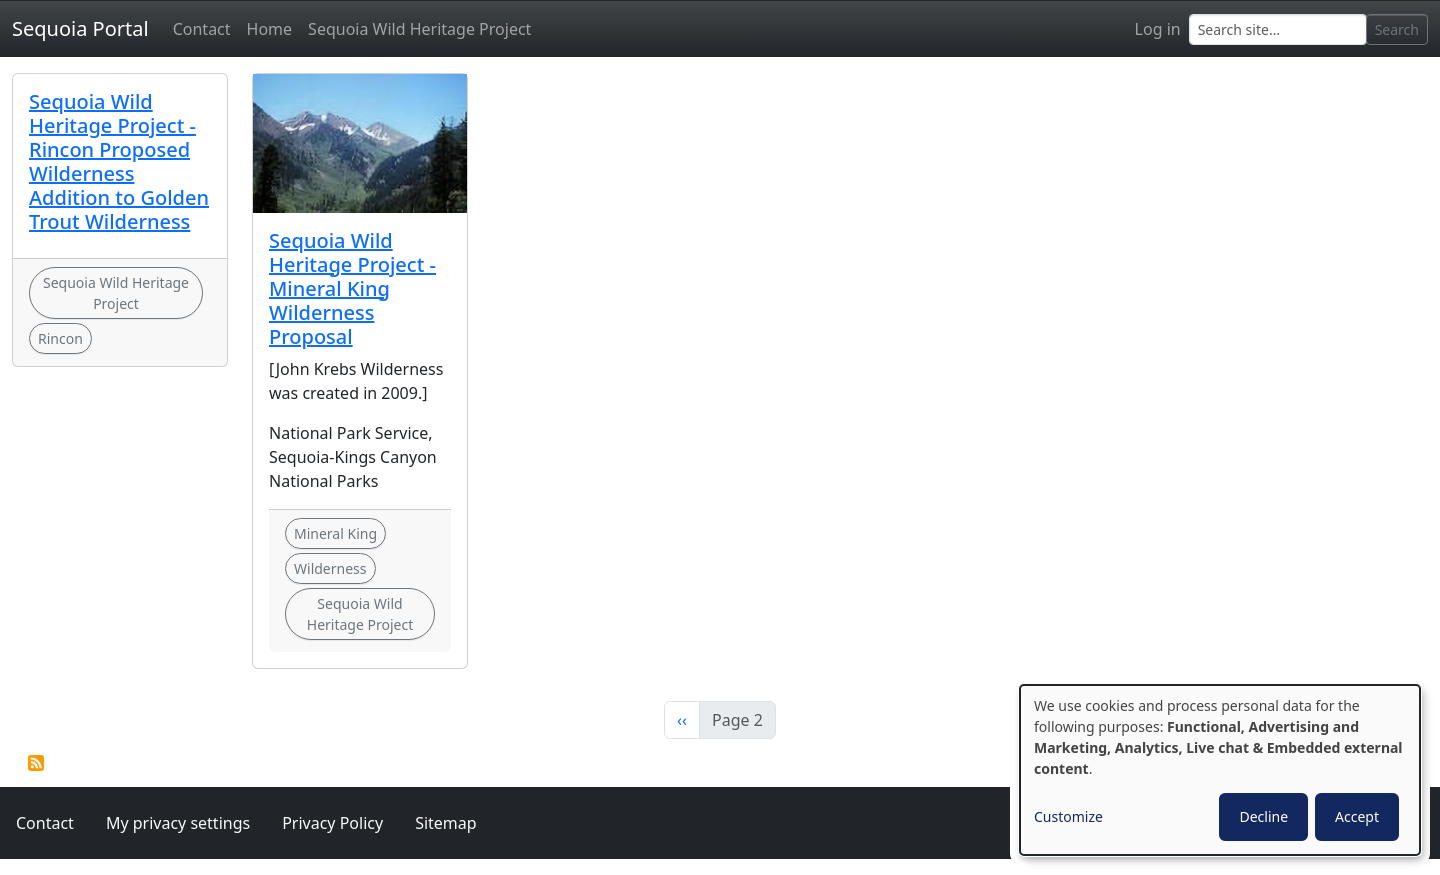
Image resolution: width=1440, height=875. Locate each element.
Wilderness (330, 568)
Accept (1357, 816)
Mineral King (335, 533)
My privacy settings (178, 823)
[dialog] (1220, 770)
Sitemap (446, 823)
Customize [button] (1068, 816)
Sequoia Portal (80, 28)
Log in (1158, 29)
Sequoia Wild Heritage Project (419, 29)
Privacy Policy (332, 823)
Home (270, 29)
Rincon (60, 338)
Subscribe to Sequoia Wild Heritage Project (36, 763)
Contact (202, 29)
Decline (1263, 816)
